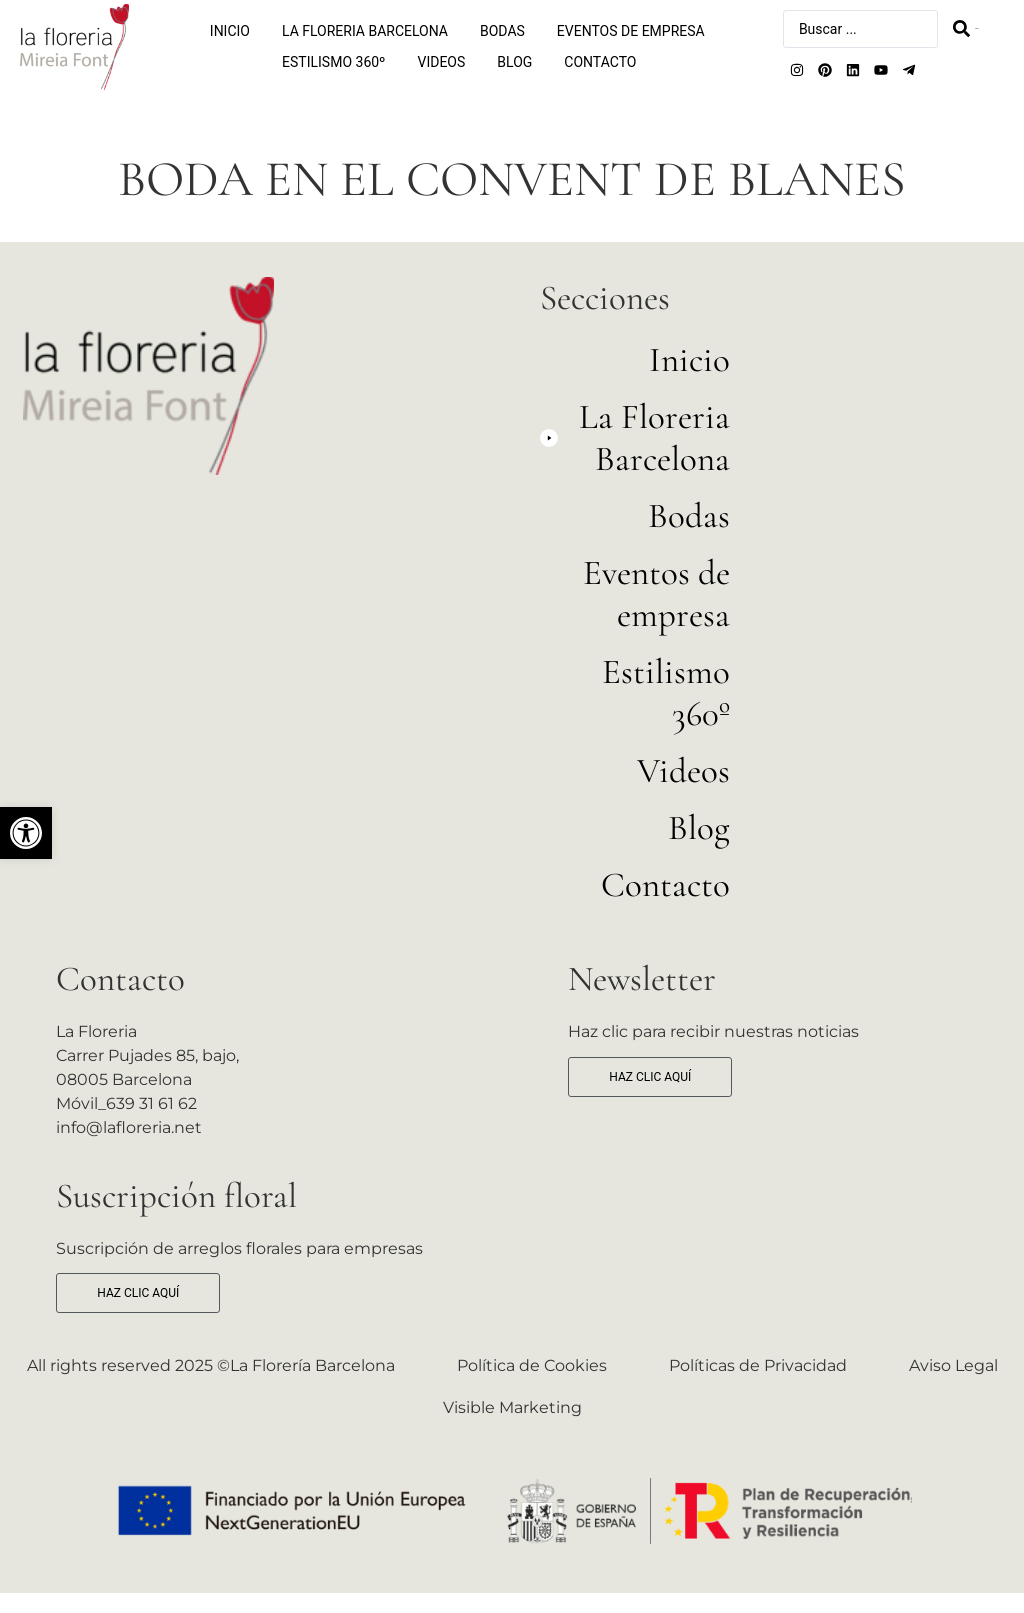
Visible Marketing (512, 1407)
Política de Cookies (532, 1365)
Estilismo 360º (333, 62)
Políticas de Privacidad (758, 1365)
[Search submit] (965, 28)
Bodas (502, 31)
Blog (514, 62)
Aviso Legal (953, 1365)
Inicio (230, 31)
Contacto (600, 62)
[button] (26, 833)
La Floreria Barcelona (365, 31)
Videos (442, 62)
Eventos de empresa (631, 31)
